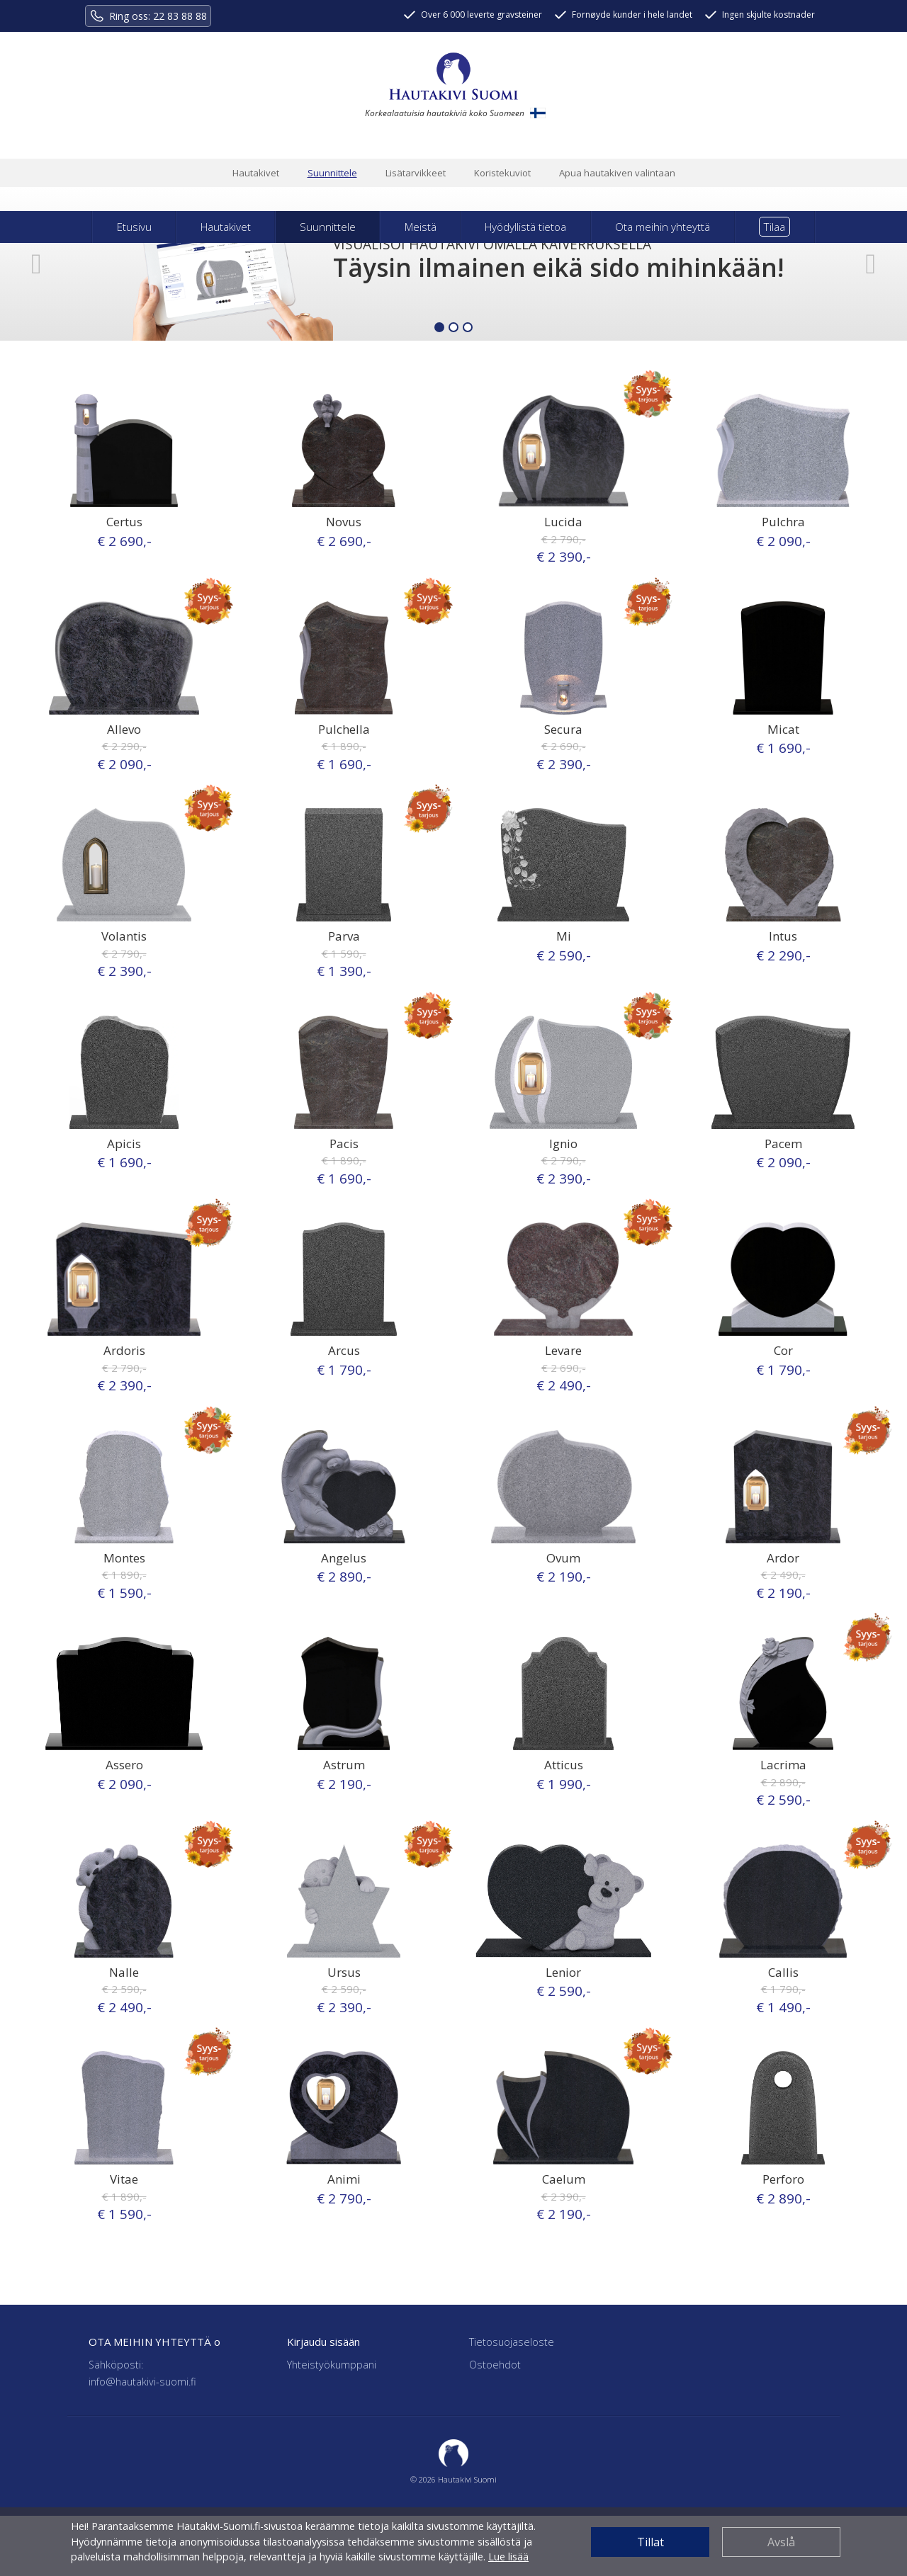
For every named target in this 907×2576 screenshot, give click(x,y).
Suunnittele (332, 172)
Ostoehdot (495, 2364)
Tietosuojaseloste (511, 2342)
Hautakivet (255, 172)
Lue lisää (508, 2556)
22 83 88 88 (180, 16)
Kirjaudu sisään (323, 2341)
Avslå (781, 2542)
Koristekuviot (502, 172)
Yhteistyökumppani (331, 2364)
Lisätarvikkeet (415, 172)
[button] (36, 264)
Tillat (650, 2542)
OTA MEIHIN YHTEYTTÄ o (154, 2341)
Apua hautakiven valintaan (617, 172)
